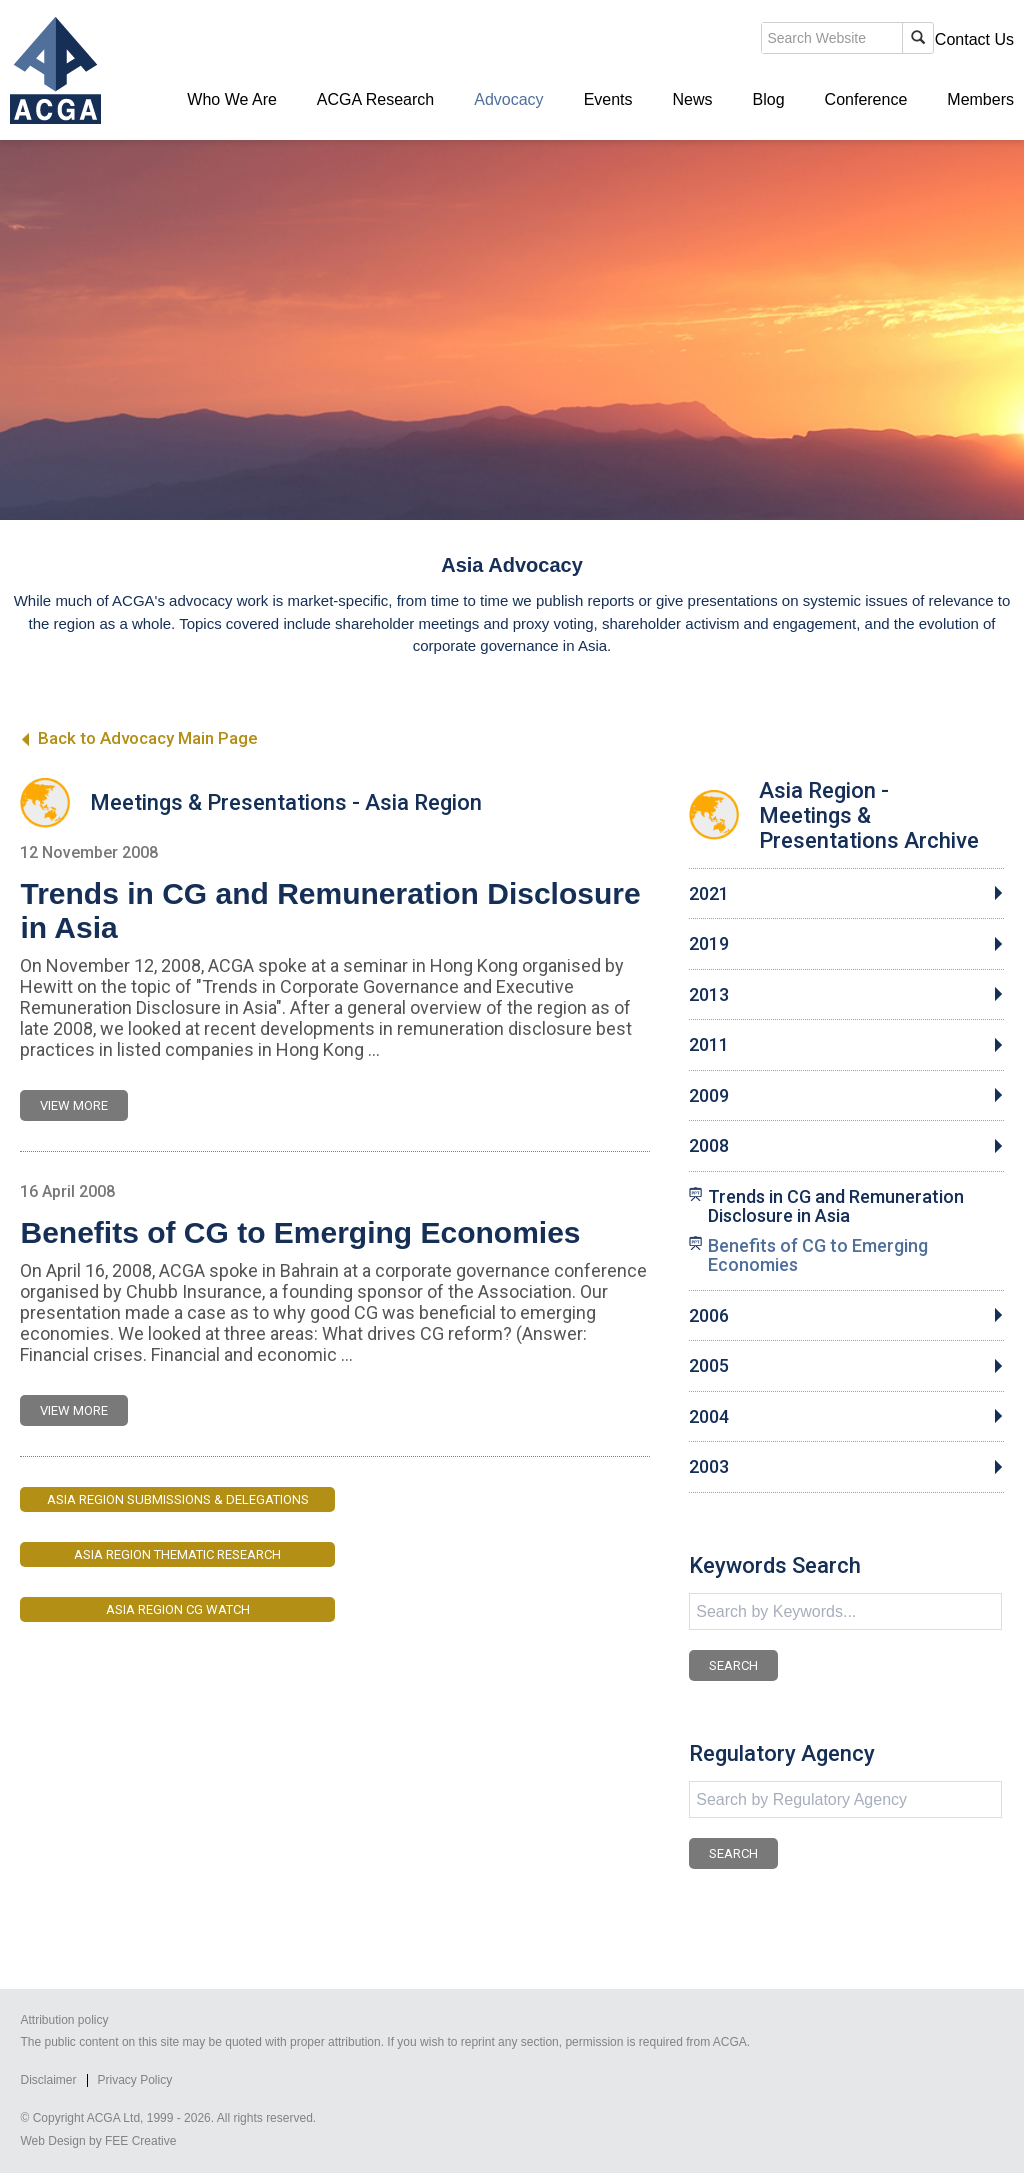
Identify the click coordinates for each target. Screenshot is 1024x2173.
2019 (709, 944)
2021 (709, 894)
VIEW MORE (74, 1105)
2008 (709, 1146)
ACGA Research (375, 99)
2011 (709, 1045)
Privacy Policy (135, 2080)
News (693, 99)
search (668, 39)
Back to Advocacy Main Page (138, 738)
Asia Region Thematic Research (177, 1554)
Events (608, 99)
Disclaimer (48, 2080)
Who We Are (232, 99)
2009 (709, 1096)
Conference (866, 99)
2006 (709, 1316)
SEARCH (733, 1665)
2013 (709, 995)
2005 (709, 1366)
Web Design (52, 2141)
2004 (709, 1417)
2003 (709, 1467)
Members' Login (858, 39)
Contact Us (974, 39)
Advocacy (508, 99)
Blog (769, 99)
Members (980, 99)
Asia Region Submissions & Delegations (178, 1499)
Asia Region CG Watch (178, 1609)
